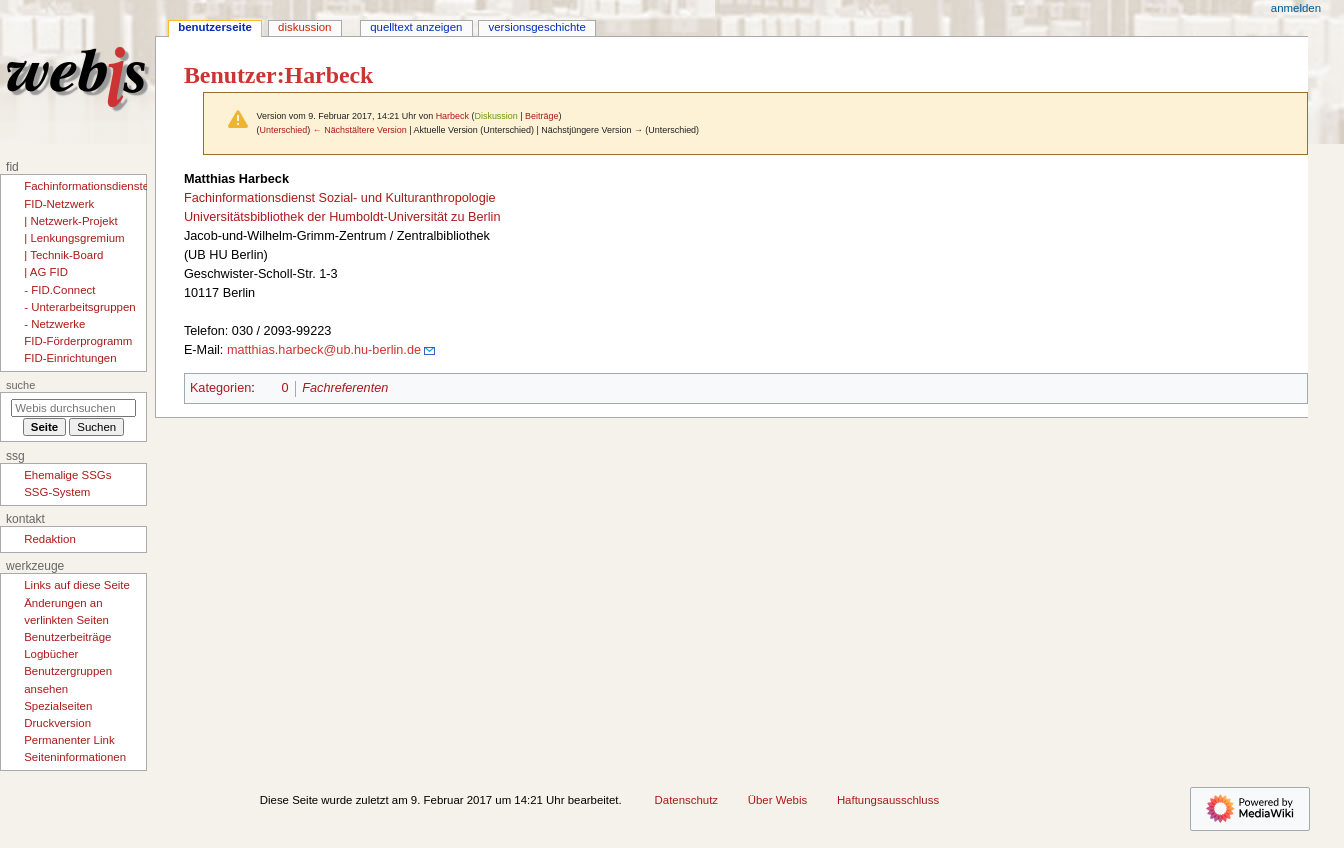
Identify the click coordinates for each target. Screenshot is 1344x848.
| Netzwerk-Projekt (70, 221)
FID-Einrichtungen (70, 358)
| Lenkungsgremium (74, 238)
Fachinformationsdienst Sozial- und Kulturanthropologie (340, 198)
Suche (20, 385)
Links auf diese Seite (77, 585)
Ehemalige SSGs (67, 475)
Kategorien (220, 388)
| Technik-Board (63, 255)
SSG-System (57, 492)
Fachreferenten (345, 388)
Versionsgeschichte (537, 27)
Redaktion (50, 539)
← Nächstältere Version (360, 130)
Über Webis (777, 800)
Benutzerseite (215, 27)
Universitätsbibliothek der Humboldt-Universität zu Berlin (342, 217)
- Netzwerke (54, 324)
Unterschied (283, 130)
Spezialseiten (58, 706)
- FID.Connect (59, 290)
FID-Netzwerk (59, 204)
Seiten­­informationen (75, 757)
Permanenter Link (69, 740)
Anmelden (1296, 8)
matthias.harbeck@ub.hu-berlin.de (324, 350)
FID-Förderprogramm (78, 341)
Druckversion (57, 723)
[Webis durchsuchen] (73, 408)
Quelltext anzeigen (416, 27)
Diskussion (495, 116)
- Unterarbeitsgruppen (79, 307)
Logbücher (51, 654)
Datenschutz (687, 800)
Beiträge (541, 116)
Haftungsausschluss (888, 800)
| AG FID (46, 272)
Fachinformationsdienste (86, 186)
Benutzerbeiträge (67, 637)
